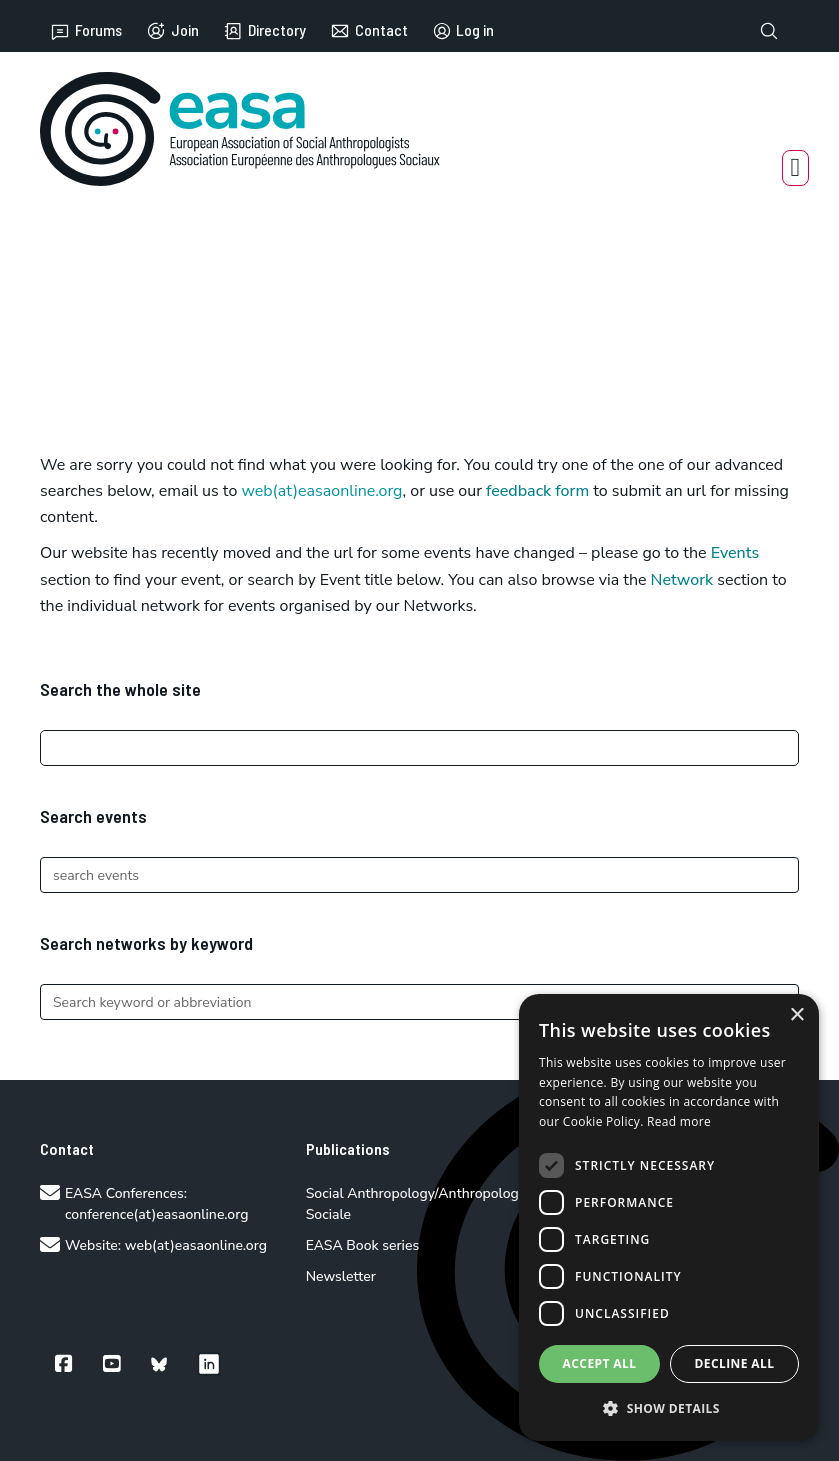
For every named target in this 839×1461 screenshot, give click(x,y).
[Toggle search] (769, 31)
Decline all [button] (735, 1363)
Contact (369, 31)
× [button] (796, 1015)
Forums (86, 31)
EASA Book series (363, 1245)
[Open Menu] (796, 168)
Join (172, 31)
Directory (264, 31)
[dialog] (669, 1217)
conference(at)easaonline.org (156, 1214)
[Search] (419, 748)
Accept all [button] (600, 1363)
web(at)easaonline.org (196, 1245)
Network (682, 580)
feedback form (537, 491)
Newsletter (341, 1276)
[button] (669, 1408)
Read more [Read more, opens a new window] (679, 1121)
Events (735, 553)
